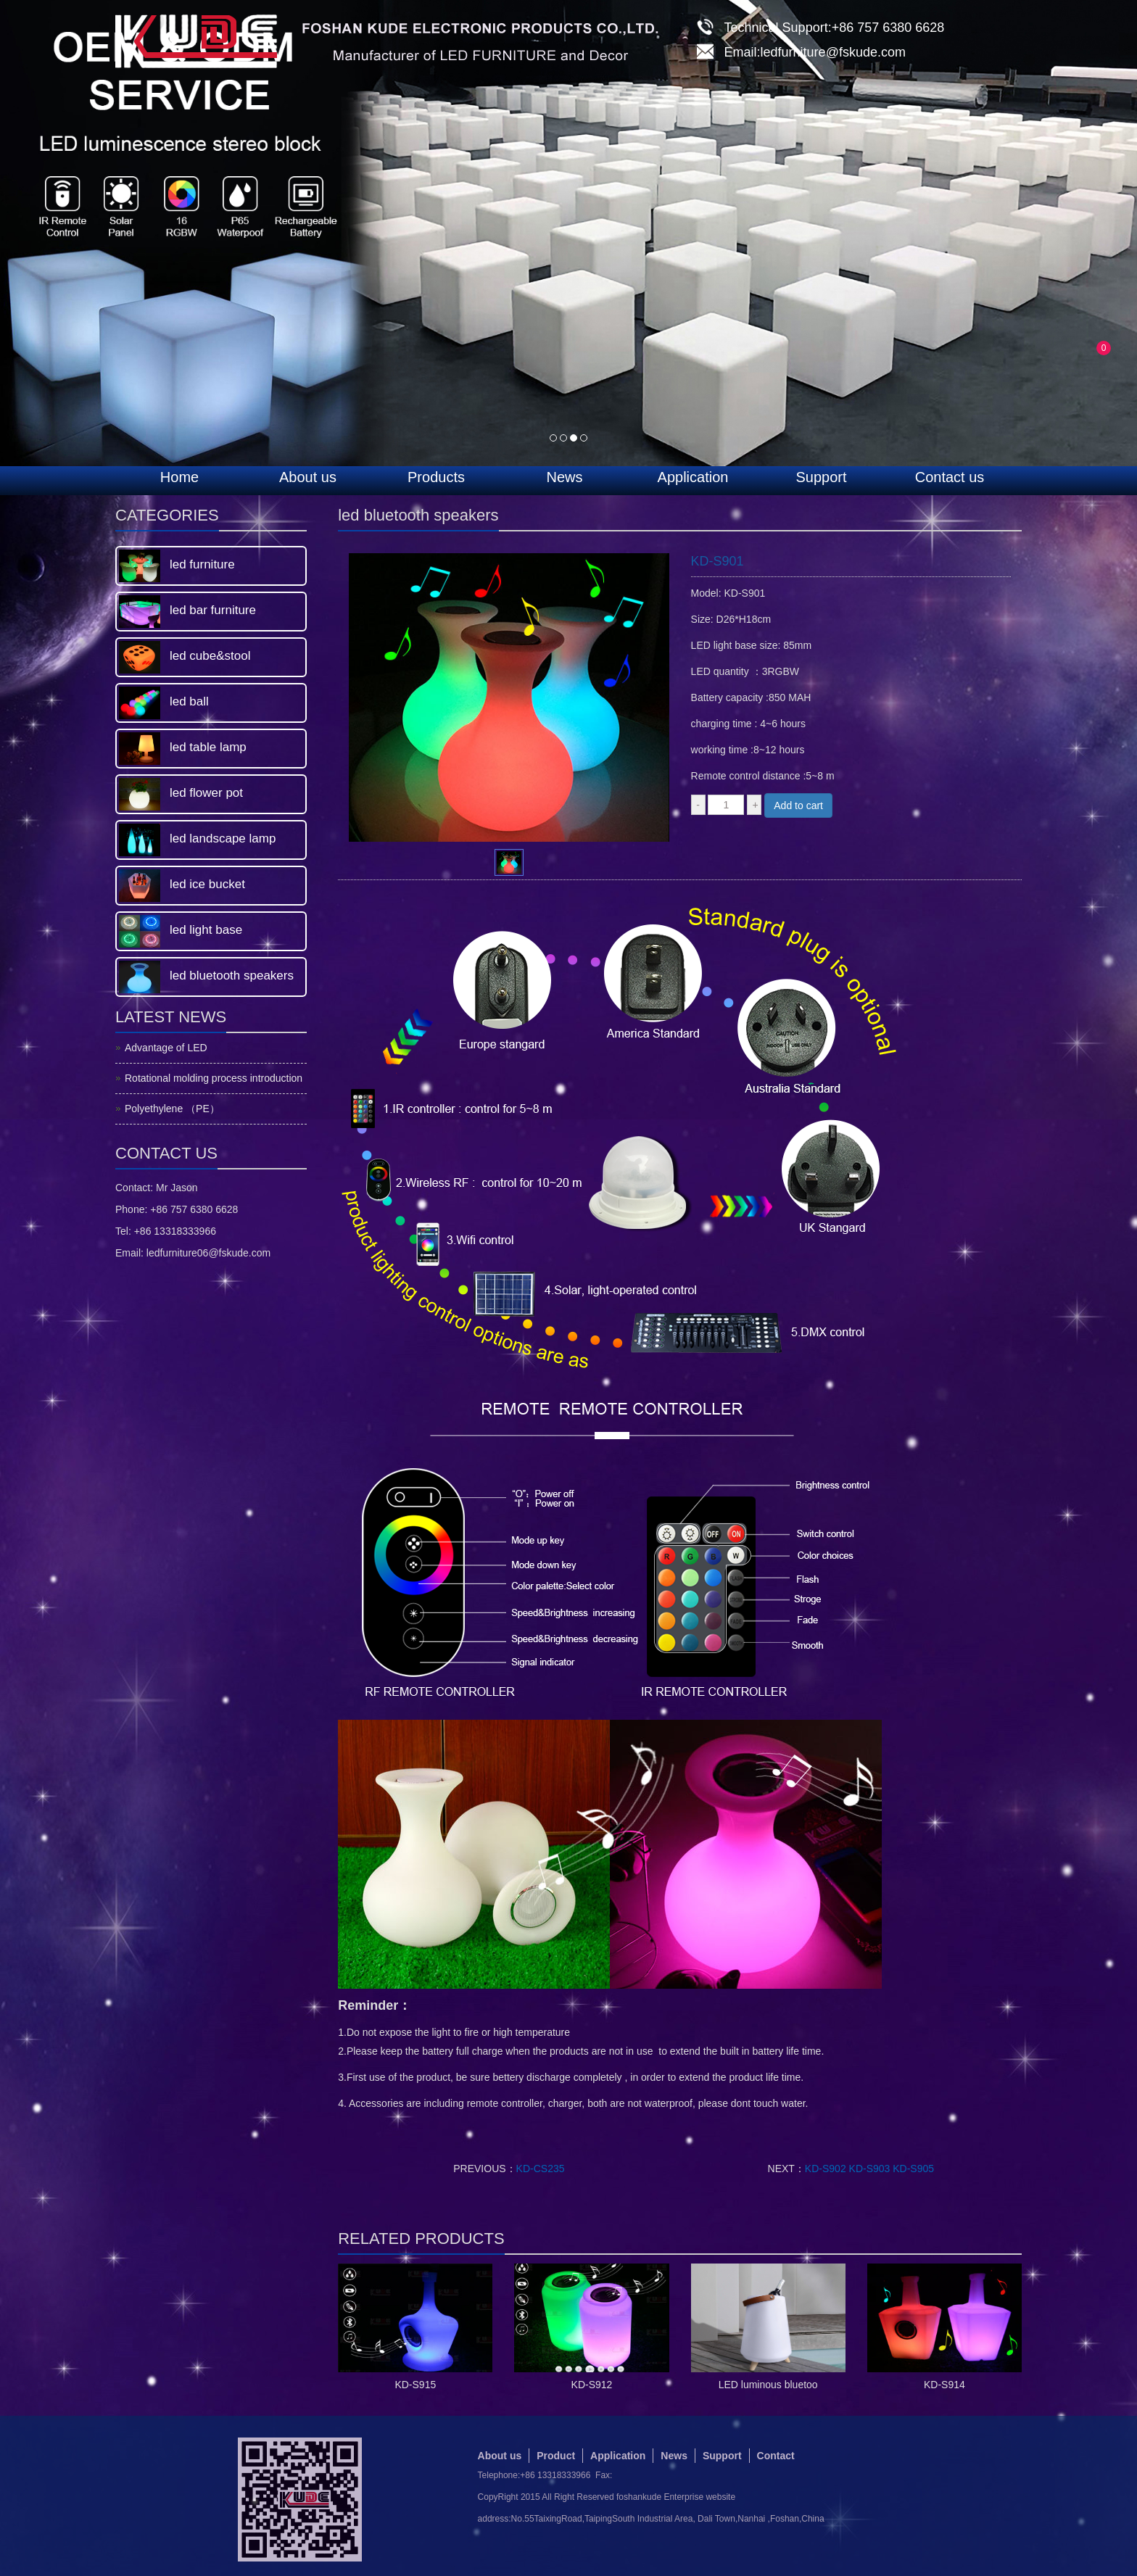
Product (556, 2455)
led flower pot (206, 793)
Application (693, 477)
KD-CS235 (540, 2168)
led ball (189, 701)
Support (820, 477)
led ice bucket (207, 884)
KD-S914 (944, 2384)
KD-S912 (592, 2384)
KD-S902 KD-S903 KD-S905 (869, 2168)
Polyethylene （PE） (172, 1108)
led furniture (202, 564)
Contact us (950, 477)
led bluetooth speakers (232, 975)
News (564, 477)
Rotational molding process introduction (213, 1078)
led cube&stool (210, 656)
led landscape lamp (223, 838)
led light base (206, 930)
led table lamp (208, 747)
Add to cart (798, 805)
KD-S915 (415, 2384)
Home (179, 477)
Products (436, 477)
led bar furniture (213, 610)
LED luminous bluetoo (768, 2384)
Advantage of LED (166, 1047)
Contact (776, 2455)
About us (307, 477)
